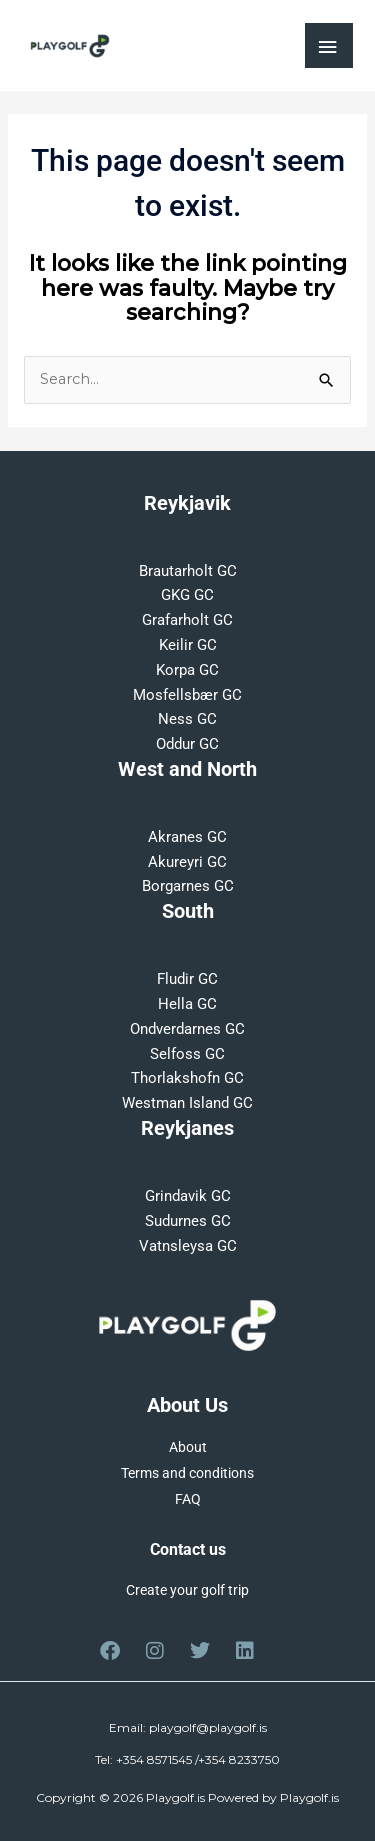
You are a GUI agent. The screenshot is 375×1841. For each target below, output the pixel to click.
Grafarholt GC (187, 620)
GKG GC (187, 595)
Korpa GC (187, 670)
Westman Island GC (187, 1103)
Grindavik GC (188, 1196)
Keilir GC (188, 645)
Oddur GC (187, 744)
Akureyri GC (187, 862)
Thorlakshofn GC (187, 1078)
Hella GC (187, 1004)
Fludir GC (187, 979)
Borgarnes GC (188, 886)
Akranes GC (187, 837)
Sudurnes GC (188, 1221)
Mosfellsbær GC (187, 695)
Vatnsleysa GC (188, 1246)
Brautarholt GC (188, 571)
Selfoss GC (187, 1054)
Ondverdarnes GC (187, 1029)
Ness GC (187, 719)
